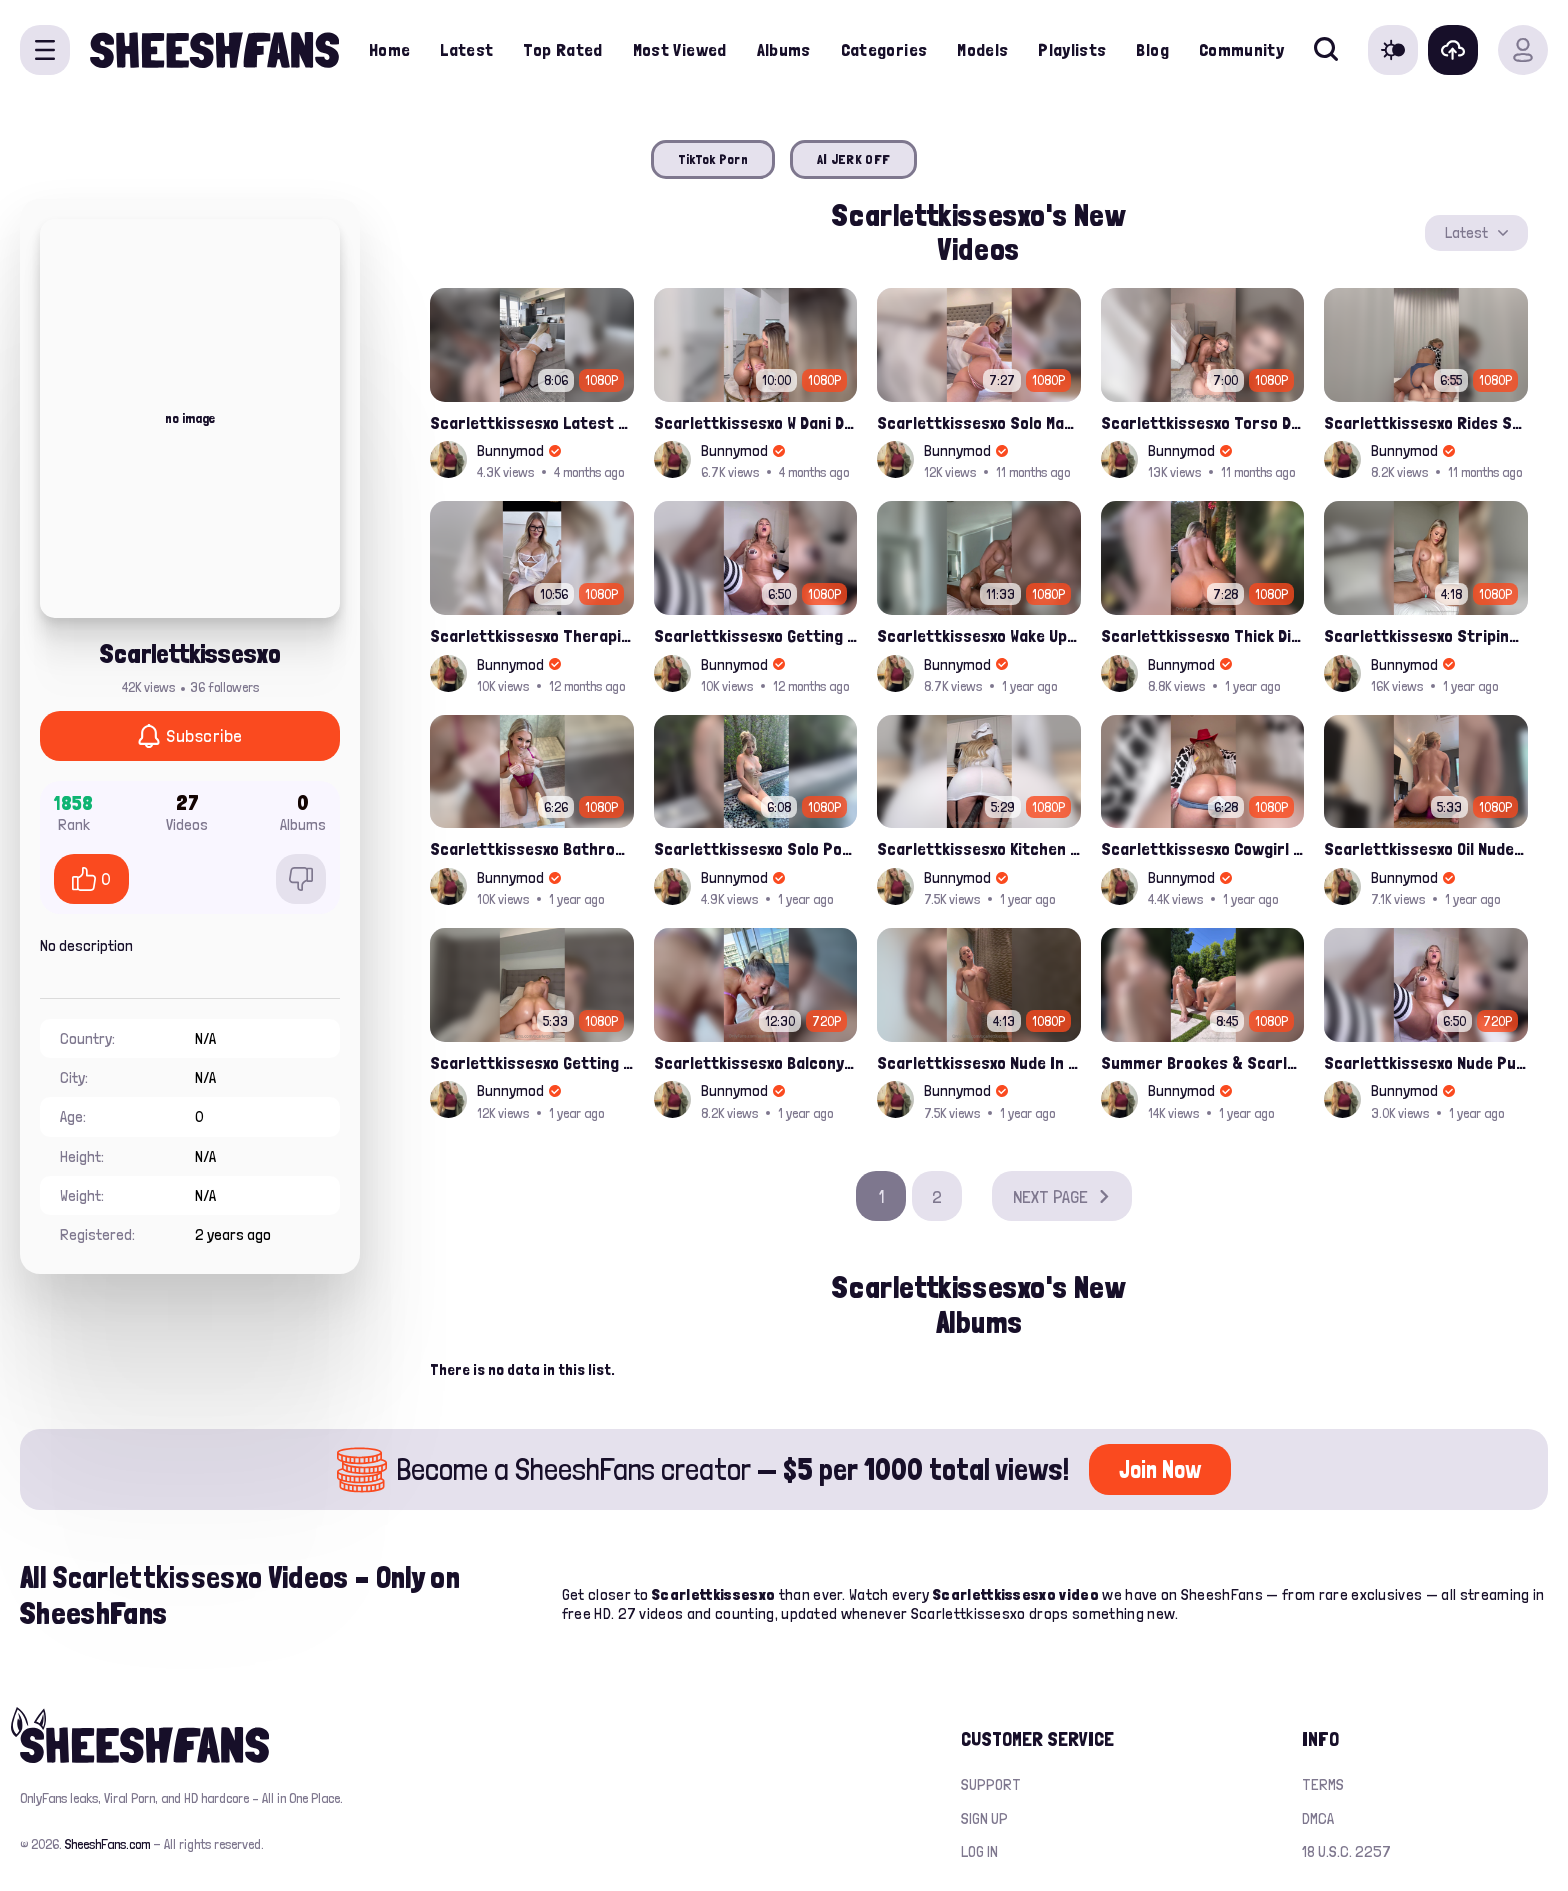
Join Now (1160, 1469)
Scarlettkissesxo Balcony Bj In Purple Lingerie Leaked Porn (756, 1062)
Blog (1152, 49)
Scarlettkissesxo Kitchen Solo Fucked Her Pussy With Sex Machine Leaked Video (979, 848)
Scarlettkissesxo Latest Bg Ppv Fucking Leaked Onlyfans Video (532, 422)
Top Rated (562, 49)
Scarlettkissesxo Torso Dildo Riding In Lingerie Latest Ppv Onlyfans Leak (1203, 422)
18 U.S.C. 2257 (1346, 1851)
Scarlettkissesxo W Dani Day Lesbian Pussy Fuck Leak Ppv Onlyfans (756, 422)
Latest (466, 49)
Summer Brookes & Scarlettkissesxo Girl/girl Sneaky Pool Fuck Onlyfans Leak (1203, 1062)
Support (991, 1784)
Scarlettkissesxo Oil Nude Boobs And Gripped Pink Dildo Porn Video (1426, 848)
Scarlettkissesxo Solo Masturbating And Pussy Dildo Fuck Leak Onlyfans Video (979, 422)
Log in (979, 1851)
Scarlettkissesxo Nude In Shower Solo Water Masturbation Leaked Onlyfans (979, 1062)
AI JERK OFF (853, 159)
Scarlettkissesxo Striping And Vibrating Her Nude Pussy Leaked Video (1426, 635)
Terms (1323, 1784)
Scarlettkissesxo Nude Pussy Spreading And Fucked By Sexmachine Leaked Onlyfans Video (1426, 1062)
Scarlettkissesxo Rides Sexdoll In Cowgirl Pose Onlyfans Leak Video (1426, 422)
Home (389, 49)
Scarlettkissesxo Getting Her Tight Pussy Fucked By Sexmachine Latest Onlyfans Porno (756, 635)
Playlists (1072, 49)
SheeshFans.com (107, 1844)
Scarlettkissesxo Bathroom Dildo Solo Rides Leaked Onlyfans (532, 848)
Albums (784, 49)
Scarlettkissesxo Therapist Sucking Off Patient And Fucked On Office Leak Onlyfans (532, 635)
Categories (884, 49)
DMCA (1318, 1818)
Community (1241, 49)
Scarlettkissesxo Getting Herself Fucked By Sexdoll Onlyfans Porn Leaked (532, 1062)
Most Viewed (680, 49)
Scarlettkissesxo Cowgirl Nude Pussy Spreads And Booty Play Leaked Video (1203, 848)
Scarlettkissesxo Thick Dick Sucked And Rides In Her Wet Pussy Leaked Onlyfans (1203, 635)
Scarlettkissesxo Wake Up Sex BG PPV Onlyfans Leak (979, 635)
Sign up (984, 1818)
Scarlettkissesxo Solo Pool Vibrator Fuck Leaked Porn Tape (756, 848)
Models (982, 49)
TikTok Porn (713, 159)
